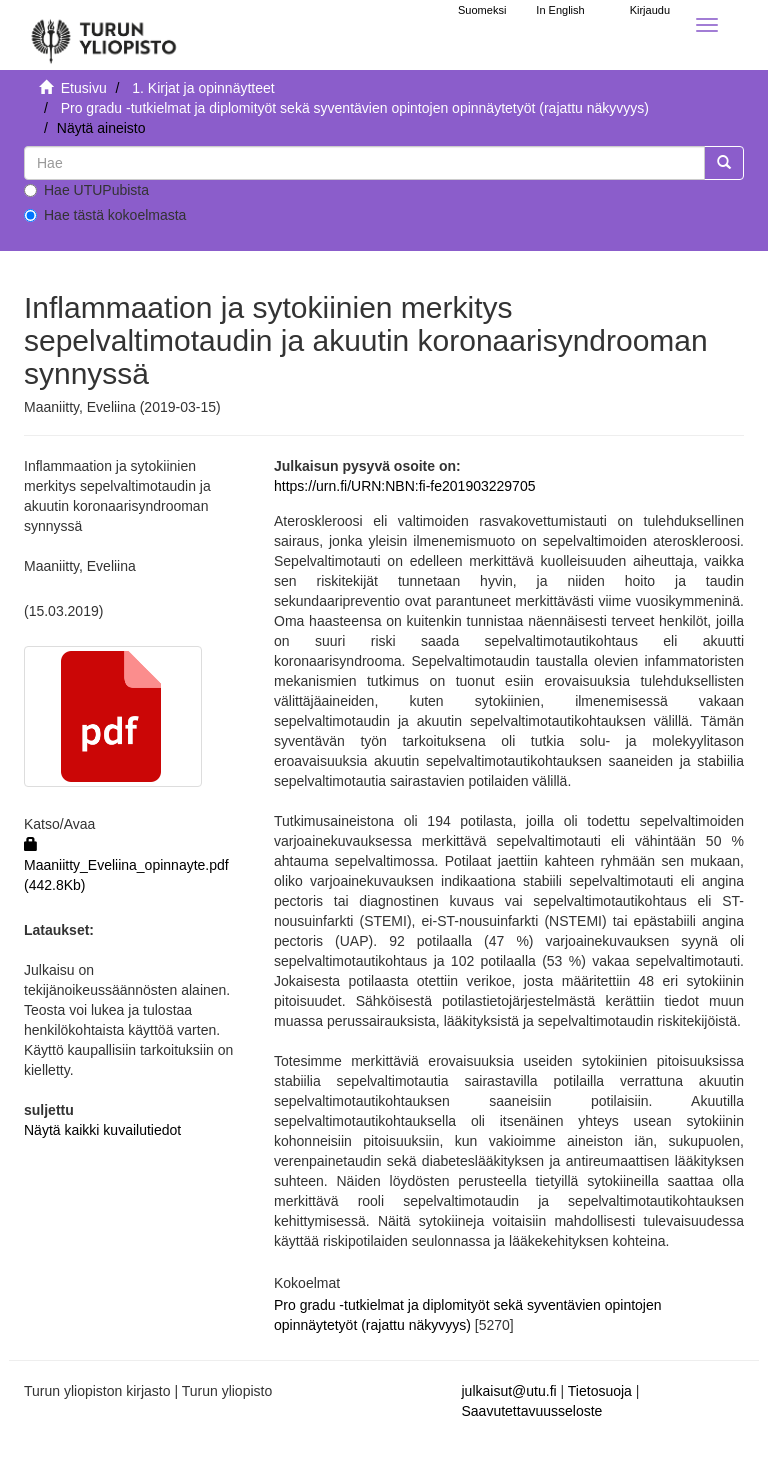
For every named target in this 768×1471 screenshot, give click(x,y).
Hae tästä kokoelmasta (105, 215)
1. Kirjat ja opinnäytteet (203, 88)
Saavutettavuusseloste (532, 1411)
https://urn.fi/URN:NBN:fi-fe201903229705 (404, 486)
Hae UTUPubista (86, 190)
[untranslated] (364, 163)
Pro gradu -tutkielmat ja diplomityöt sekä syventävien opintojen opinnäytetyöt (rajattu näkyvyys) (355, 108)
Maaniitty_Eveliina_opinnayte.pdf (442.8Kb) (126, 865)
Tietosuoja (600, 1391)
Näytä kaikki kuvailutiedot (102, 1130)
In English (560, 10)
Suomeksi (482, 10)
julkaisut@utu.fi (509, 1391)
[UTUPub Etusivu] (104, 35)
